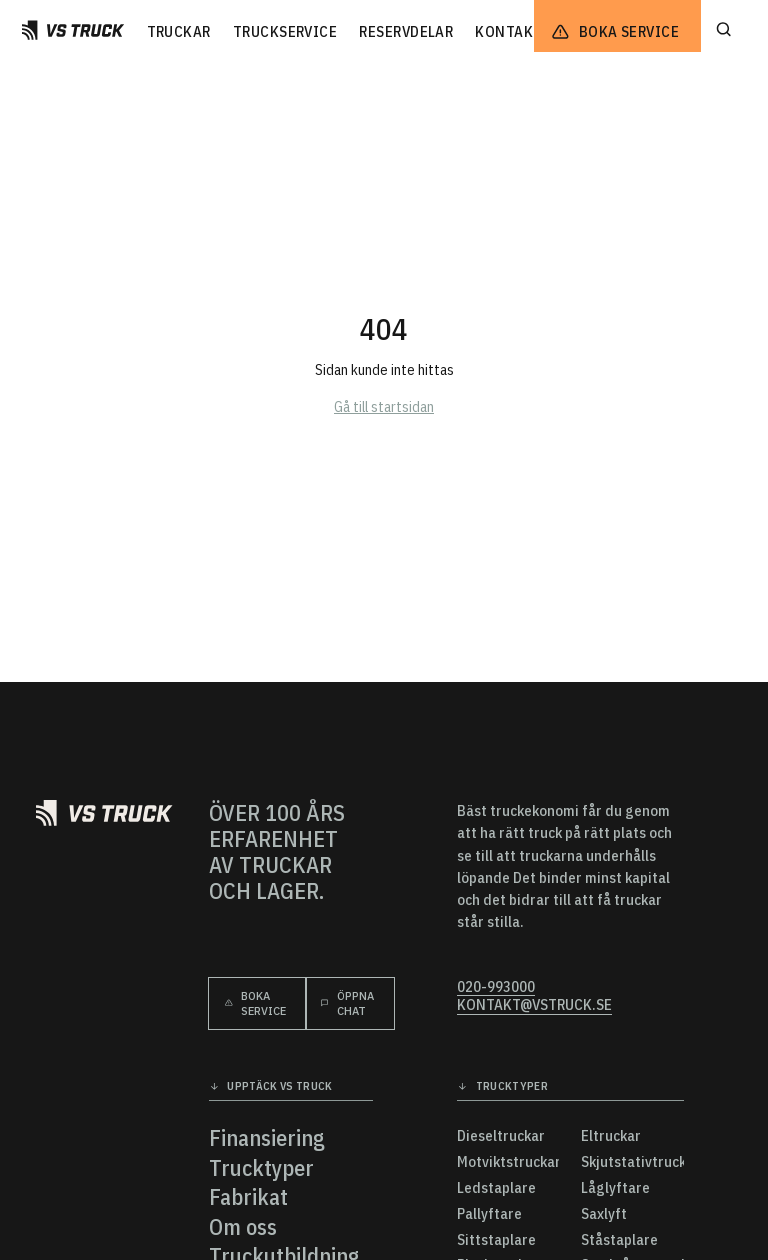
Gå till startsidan (384, 406)
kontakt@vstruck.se (534, 1005)
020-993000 (496, 987)
